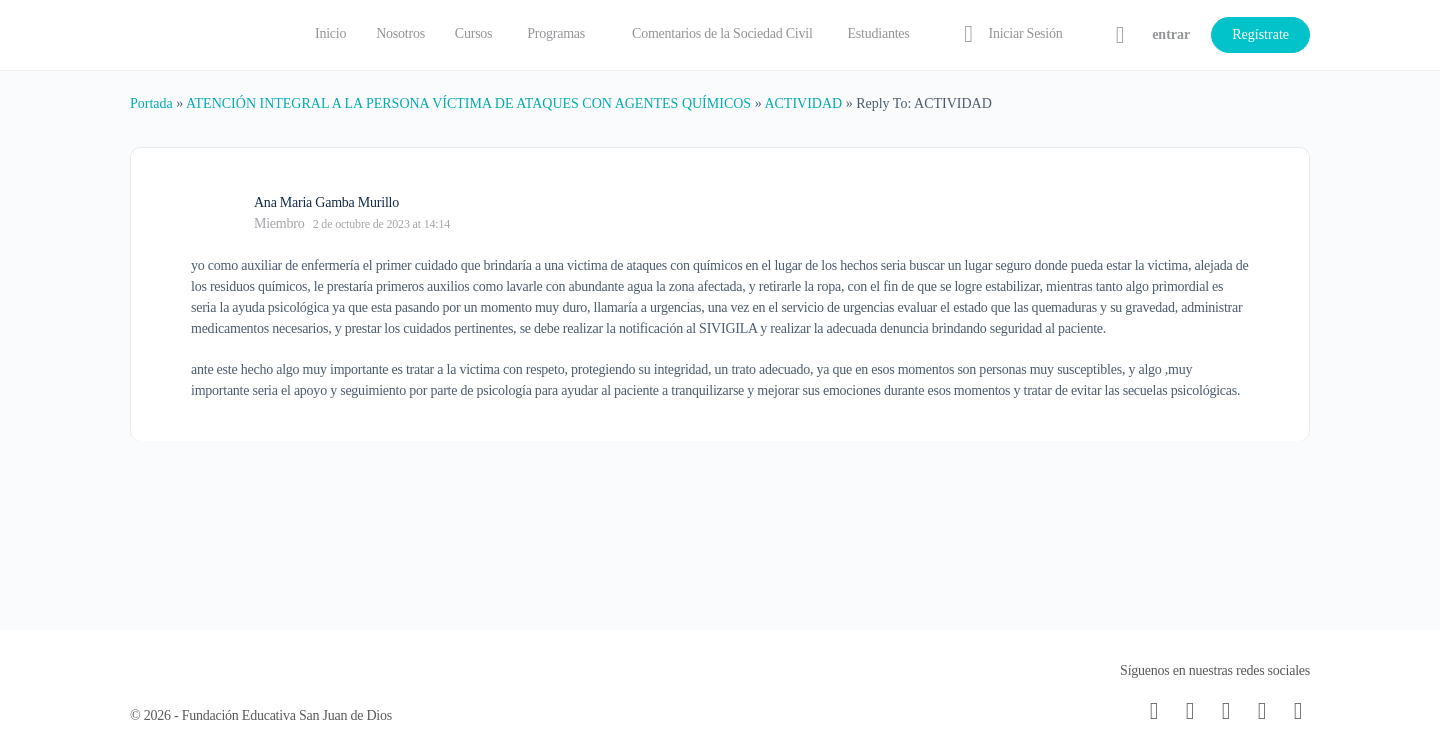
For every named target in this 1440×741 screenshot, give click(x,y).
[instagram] (1226, 711)
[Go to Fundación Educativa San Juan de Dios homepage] (200, 33)
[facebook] (1190, 711)
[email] (1154, 711)
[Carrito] (1120, 35)
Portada (151, 103)
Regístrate (1260, 34)
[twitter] (1262, 711)
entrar (1171, 34)
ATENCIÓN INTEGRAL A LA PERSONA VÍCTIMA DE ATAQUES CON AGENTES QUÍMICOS (468, 103)
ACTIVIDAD (803, 103)
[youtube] (1298, 711)
